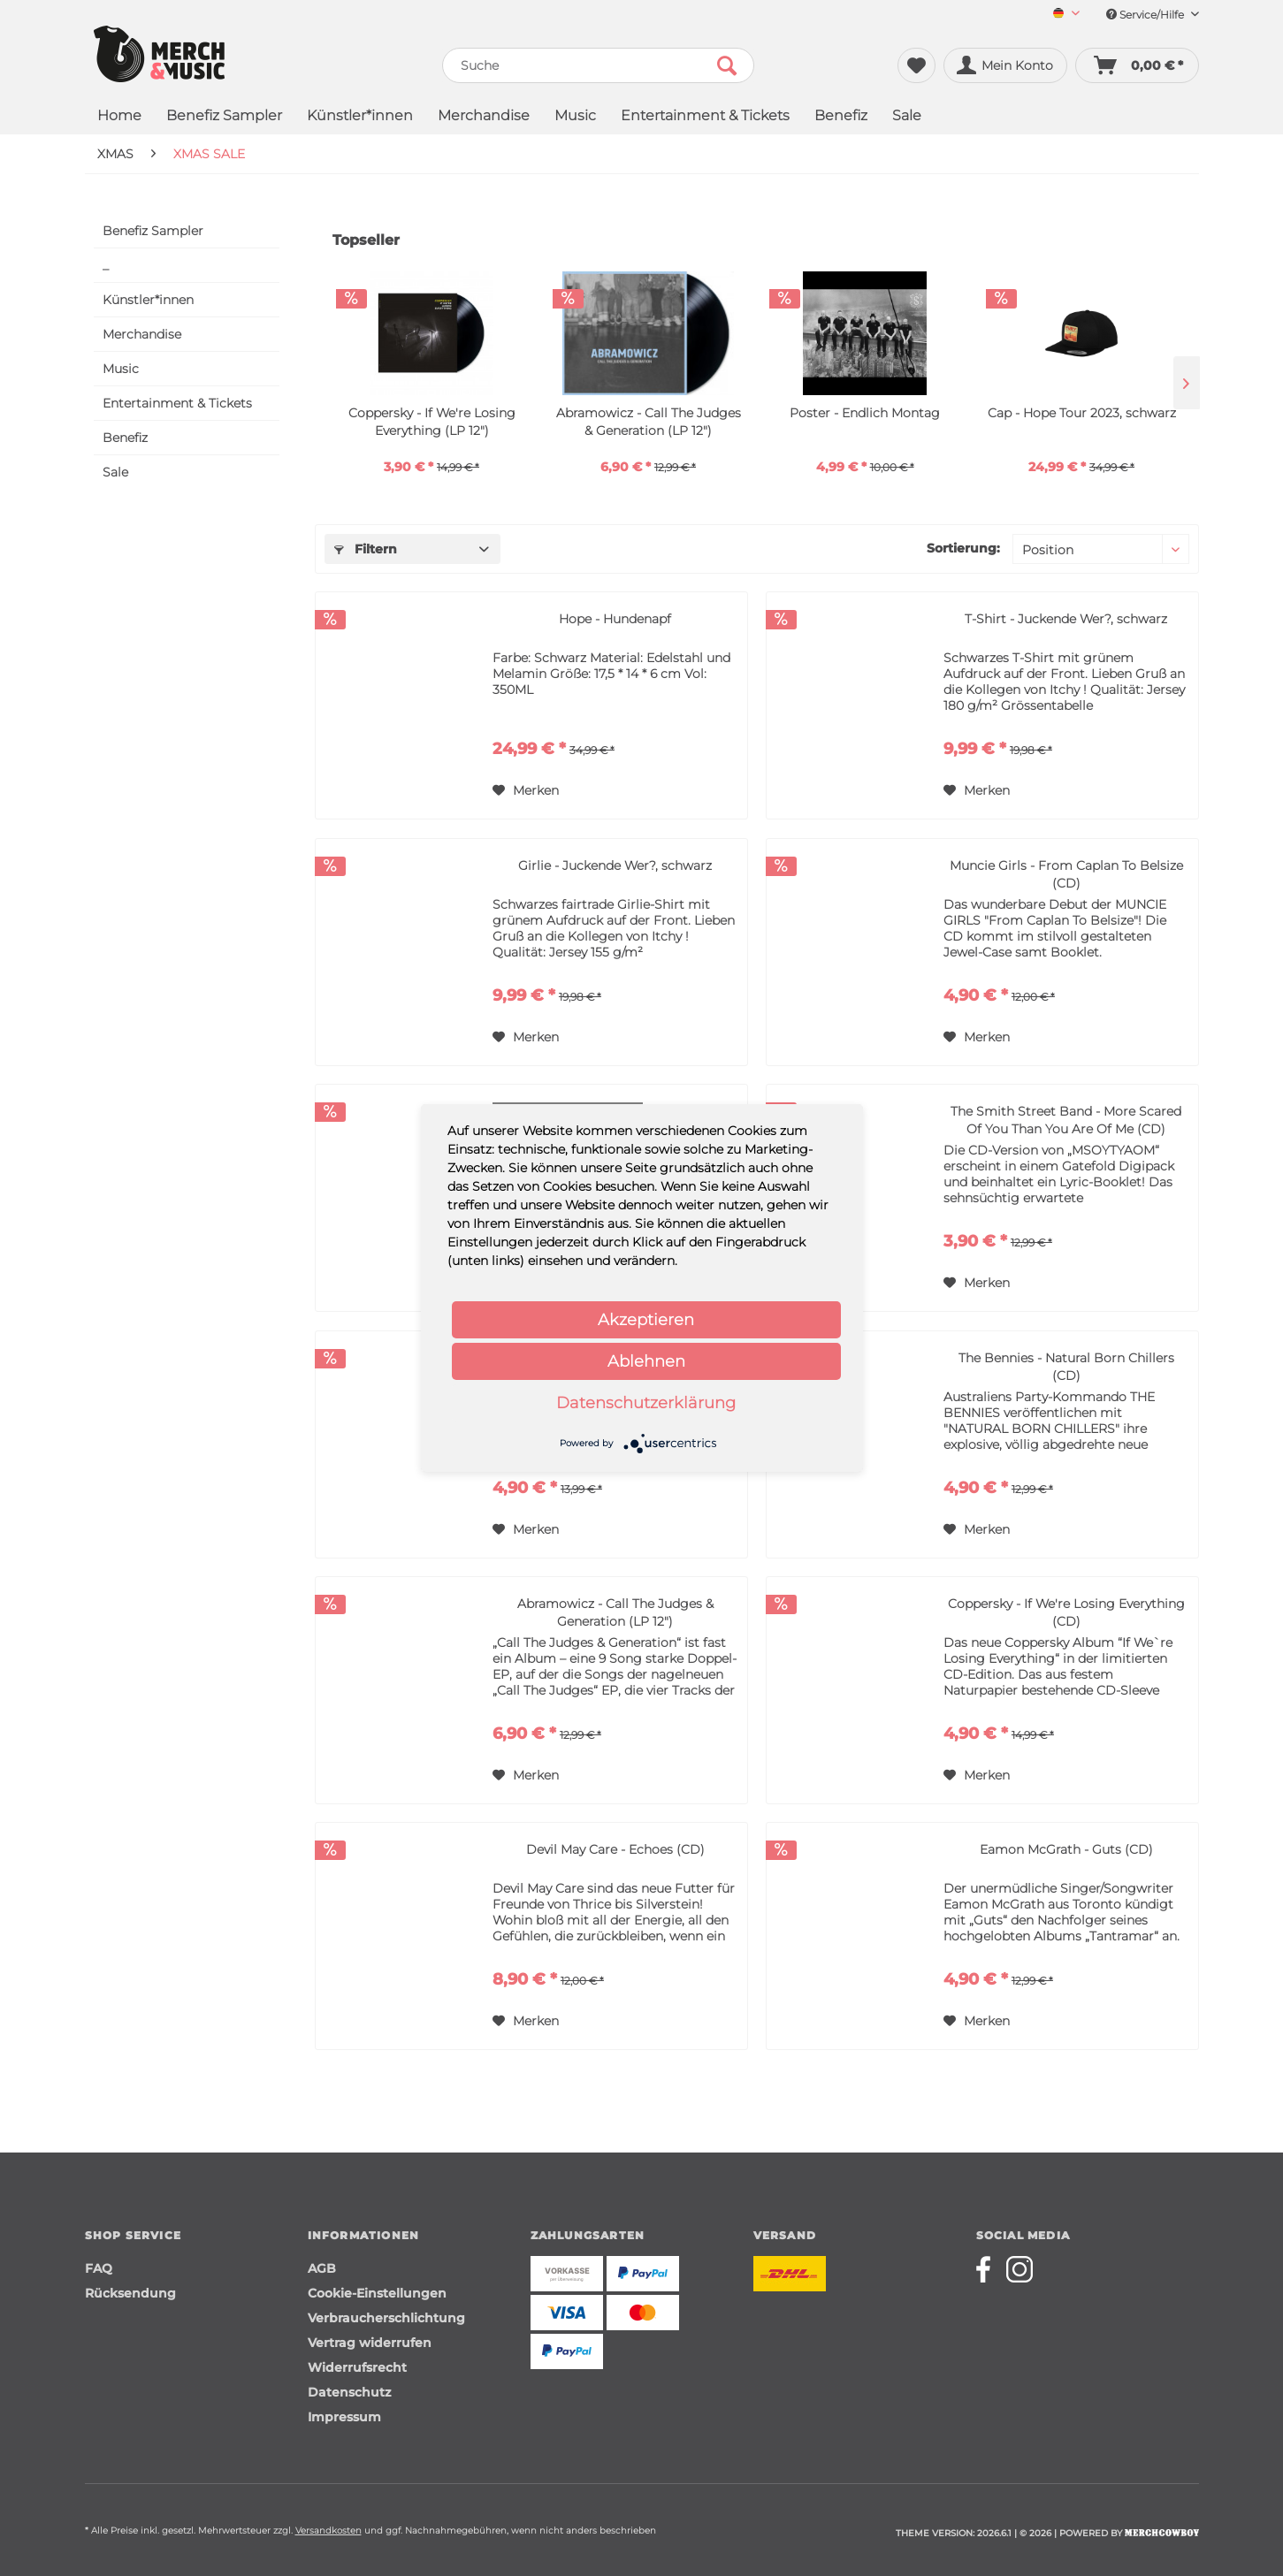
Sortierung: (963, 548)
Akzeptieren (646, 1320)
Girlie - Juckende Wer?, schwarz (615, 865)
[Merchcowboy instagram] (1019, 2269)
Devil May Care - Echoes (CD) (615, 1849)
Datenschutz (349, 2392)
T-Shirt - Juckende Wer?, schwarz (1066, 619)
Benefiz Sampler (153, 231)
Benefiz (125, 438)
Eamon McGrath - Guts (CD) (1066, 1849)
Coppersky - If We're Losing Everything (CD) (1066, 1612)
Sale (115, 472)
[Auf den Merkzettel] (526, 790)
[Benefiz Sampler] (224, 117)
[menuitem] (1060, 15)
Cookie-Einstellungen (377, 2293)
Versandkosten (328, 2530)
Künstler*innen (148, 300)
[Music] (575, 117)
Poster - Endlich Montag (865, 413)
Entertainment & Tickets (177, 403)
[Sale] (907, 117)
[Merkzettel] (916, 65)
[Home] (119, 117)
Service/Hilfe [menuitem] (1152, 14)
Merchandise (142, 334)
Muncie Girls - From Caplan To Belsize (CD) (1066, 874)
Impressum (344, 2417)
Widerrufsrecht (357, 2367)
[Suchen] (726, 65)
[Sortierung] (1100, 549)
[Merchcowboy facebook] (989, 2269)
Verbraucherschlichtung (386, 2318)
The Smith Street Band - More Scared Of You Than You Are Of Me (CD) (1066, 1120)
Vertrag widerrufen (369, 2343)
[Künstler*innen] (359, 117)
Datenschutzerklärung (646, 1403)
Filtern (365, 549)
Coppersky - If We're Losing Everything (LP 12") (431, 421)
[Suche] (598, 65)
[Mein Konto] (1005, 65)
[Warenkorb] (1137, 65)
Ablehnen (646, 1361)
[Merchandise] (483, 117)
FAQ (98, 2268)
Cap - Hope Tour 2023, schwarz (1082, 413)
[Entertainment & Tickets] (705, 117)
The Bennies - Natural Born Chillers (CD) (1066, 1366)
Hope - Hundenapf (615, 619)
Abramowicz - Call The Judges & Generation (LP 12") (648, 421)
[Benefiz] (841, 117)
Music (121, 369)
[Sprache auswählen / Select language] (1066, 15)
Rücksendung (130, 2293)
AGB (322, 2268)
